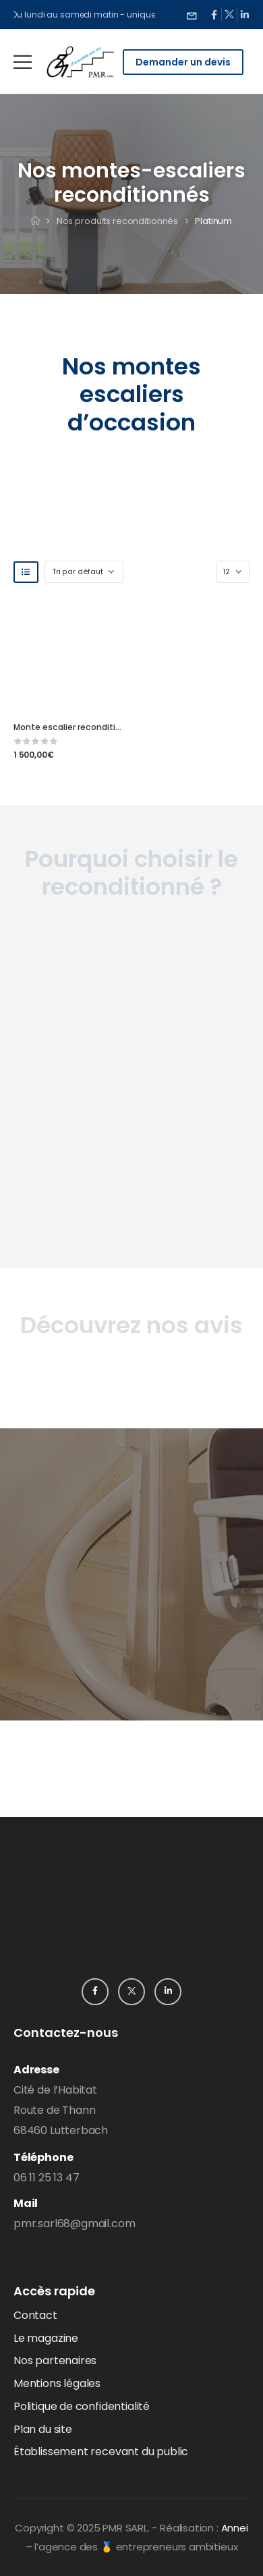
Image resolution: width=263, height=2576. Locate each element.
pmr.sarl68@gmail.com (74, 2223)
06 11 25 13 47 (46, 2177)
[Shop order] (84, 572)
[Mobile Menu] (22, 62)
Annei (234, 2528)
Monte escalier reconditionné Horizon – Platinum (115, 727)
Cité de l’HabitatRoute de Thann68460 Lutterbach (60, 2110)
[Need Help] (191, 14)
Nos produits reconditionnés (118, 221)
